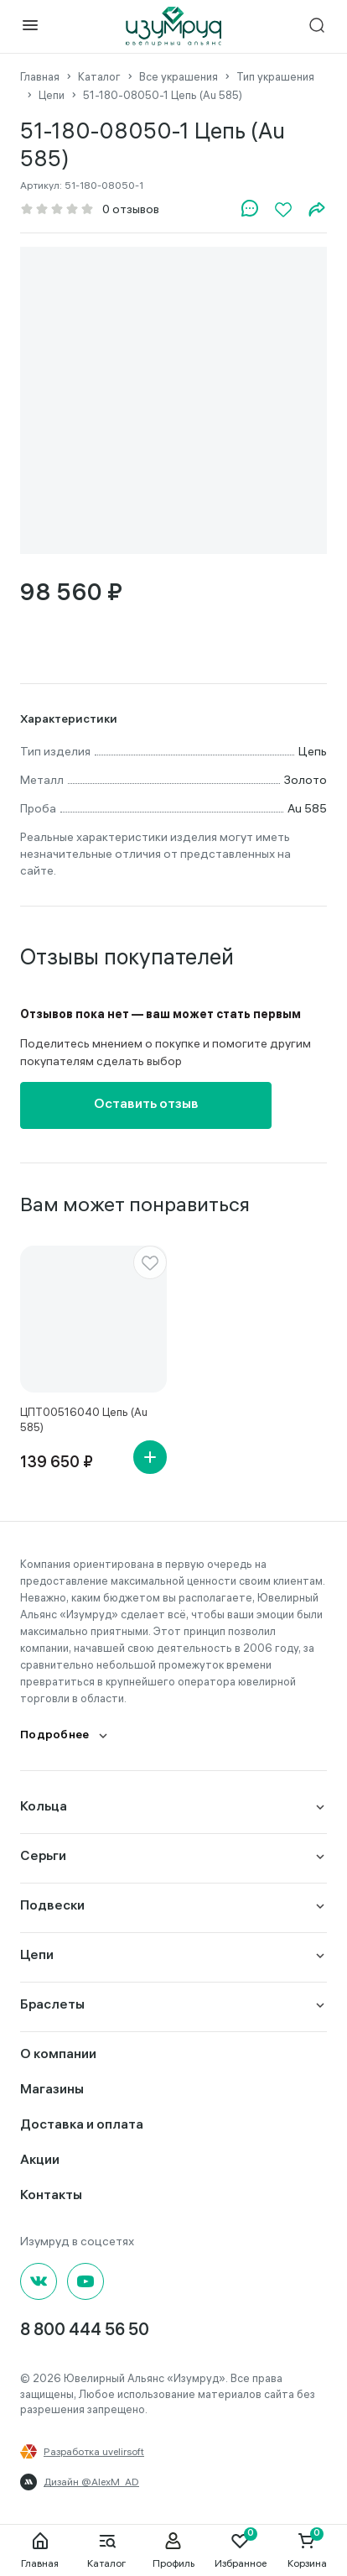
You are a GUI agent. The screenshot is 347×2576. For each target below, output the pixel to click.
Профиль (173, 2550)
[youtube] (85, 2281)
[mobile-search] (317, 26)
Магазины (52, 2090)
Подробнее (55, 1736)
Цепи (37, 1956)
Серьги (43, 1857)
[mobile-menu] (30, 26)
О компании (58, 2055)
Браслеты (52, 2006)
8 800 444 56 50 (84, 2331)
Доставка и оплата (81, 2126)
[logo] (173, 26)
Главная (40, 2550)
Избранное (241, 2550)
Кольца (43, 1807)
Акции (40, 2161)
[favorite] (150, 1261)
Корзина (307, 2550)
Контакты (51, 2196)
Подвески (52, 1906)
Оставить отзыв (146, 1105)
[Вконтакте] (38, 2281)
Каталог (106, 2550)
